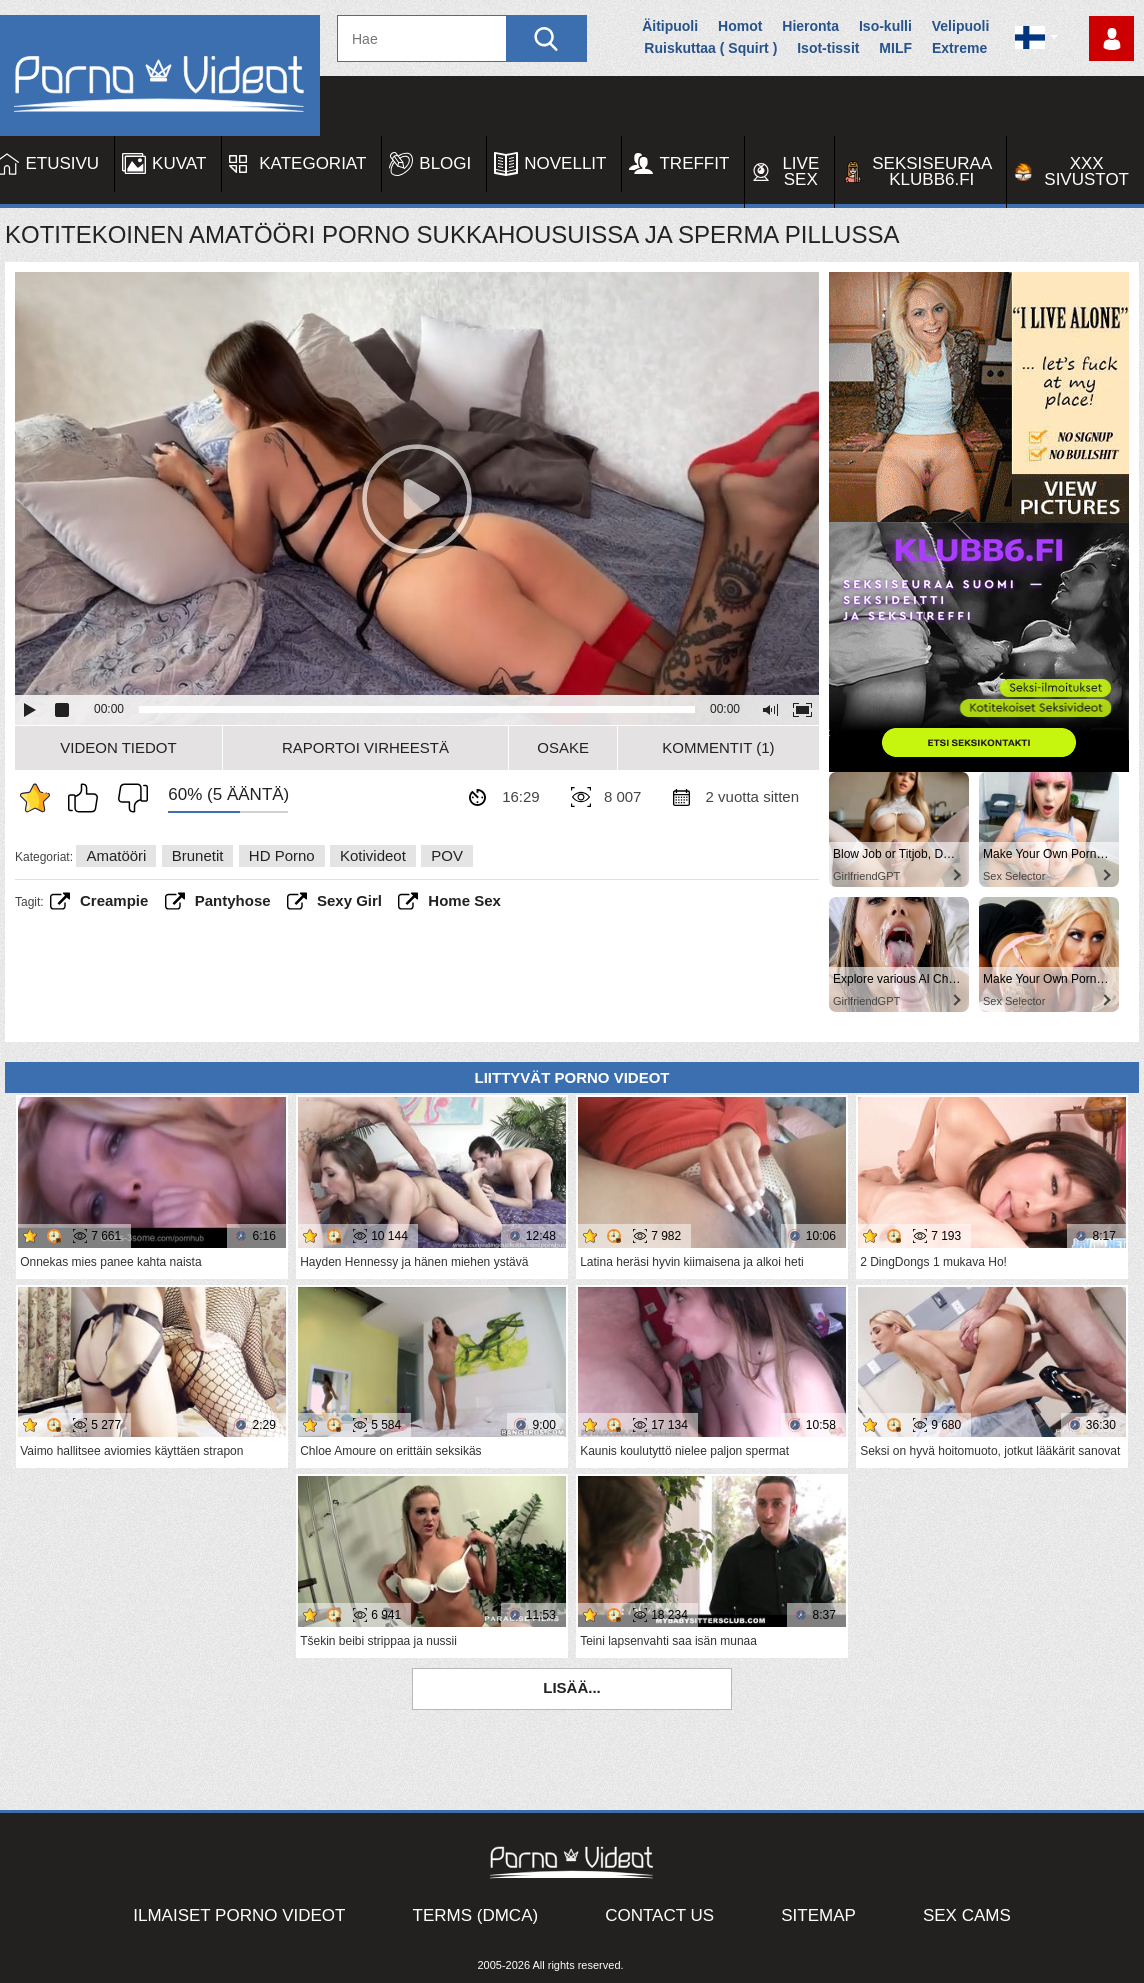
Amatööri (116, 855)
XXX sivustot (1086, 171)
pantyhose (233, 900)
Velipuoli (961, 26)
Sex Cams (967, 1915)
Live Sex (800, 171)
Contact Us (659, 1915)
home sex (464, 900)
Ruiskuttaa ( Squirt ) (710, 48)
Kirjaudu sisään (1111, 38)
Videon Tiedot (118, 747)
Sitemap (818, 1915)
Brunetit (198, 855)
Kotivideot (373, 855)
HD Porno (282, 855)
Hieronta (810, 26)
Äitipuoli (670, 26)
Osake (563, 747)
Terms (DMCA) (476, 1915)
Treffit (694, 163)
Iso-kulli (885, 26)
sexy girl (349, 900)
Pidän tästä (88, 798)
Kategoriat (312, 163)
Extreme (959, 48)
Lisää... (572, 1687)
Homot (740, 26)
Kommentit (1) (718, 747)
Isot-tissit (828, 48)
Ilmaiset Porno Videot (239, 1915)
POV (447, 855)
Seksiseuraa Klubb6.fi (932, 171)
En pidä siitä (128, 798)
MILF (895, 48)
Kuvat (179, 163)
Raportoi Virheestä (365, 747)
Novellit (565, 163)
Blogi (445, 163)
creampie (114, 900)
